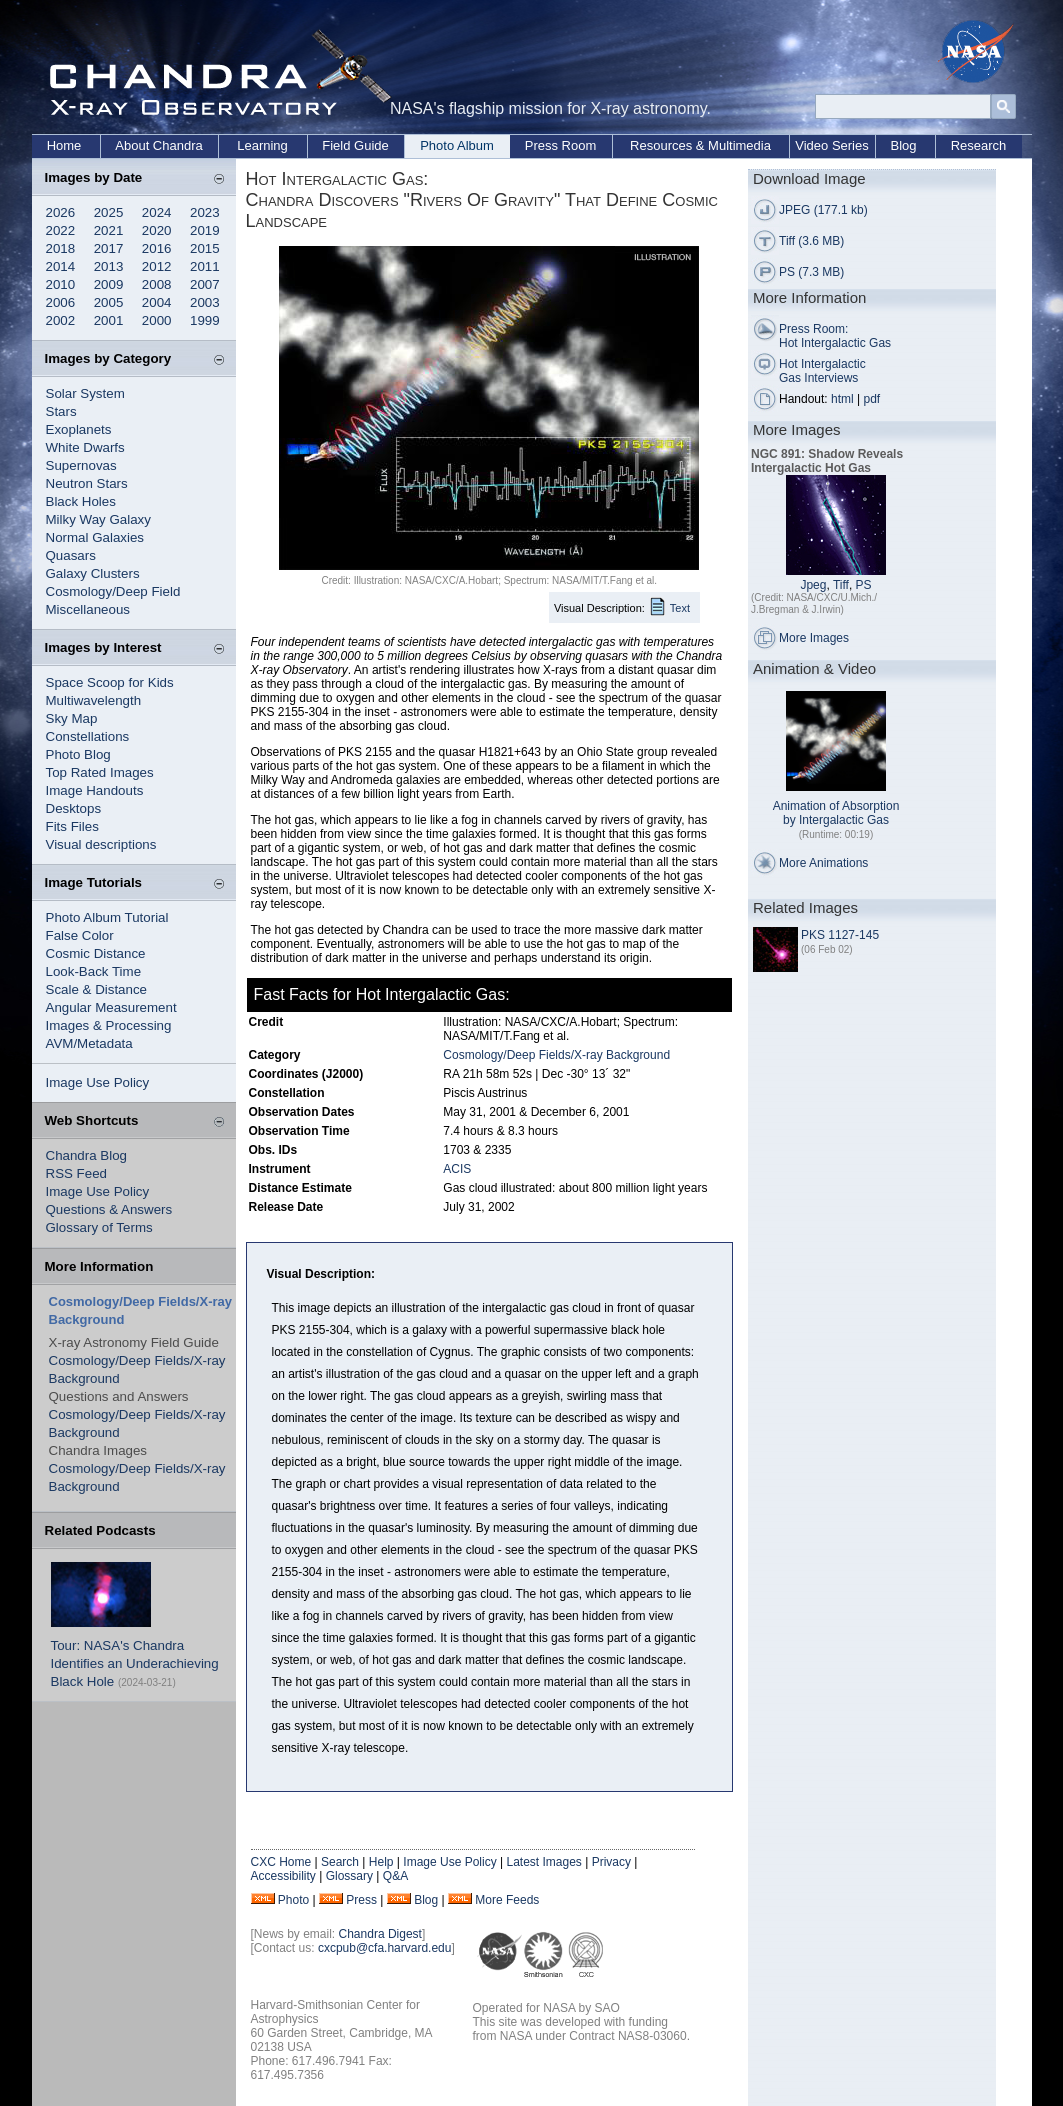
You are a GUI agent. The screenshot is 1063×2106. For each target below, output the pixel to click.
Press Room (561, 145)
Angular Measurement (111, 1007)
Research (979, 145)
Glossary (349, 1876)
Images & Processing (109, 1025)
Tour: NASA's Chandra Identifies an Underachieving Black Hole (135, 1663)
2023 (205, 212)
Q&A (395, 1876)
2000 (157, 320)
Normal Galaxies (95, 537)
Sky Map (72, 718)
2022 (61, 230)
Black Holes (81, 501)
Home (64, 145)
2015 (205, 248)
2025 (109, 212)
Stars (61, 411)
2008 (157, 284)
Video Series (831, 145)
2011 (205, 266)
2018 (61, 248)
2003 (205, 302)
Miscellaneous (88, 609)
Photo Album (457, 145)
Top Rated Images (100, 772)
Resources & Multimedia (700, 145)
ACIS (457, 1169)
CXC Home (281, 1862)
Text (680, 608)
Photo (293, 1900)
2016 (157, 248)
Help (381, 1862)
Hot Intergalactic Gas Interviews (822, 371)
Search (340, 1862)
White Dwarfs (85, 447)
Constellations (88, 736)
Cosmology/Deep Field (113, 591)
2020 (157, 230)
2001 (109, 320)
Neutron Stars (87, 483)
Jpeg (813, 585)
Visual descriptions (101, 844)
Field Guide (355, 145)
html (842, 399)
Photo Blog (78, 754)
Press (361, 1900)
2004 (157, 302)
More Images (814, 638)
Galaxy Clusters (93, 573)
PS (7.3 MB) (811, 272)
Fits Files (72, 826)
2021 (109, 230)
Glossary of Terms (99, 1227)
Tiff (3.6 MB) (811, 241)
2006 (61, 302)
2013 (109, 266)
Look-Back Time (94, 971)
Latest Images (543, 1862)
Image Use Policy (98, 1082)
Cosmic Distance (96, 953)
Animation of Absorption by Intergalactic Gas (836, 813)
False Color (80, 935)
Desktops (74, 808)
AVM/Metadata (89, 1043)
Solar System (85, 393)
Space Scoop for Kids (110, 682)
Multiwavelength (94, 700)
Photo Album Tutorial (107, 917)
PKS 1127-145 (840, 935)
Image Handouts (95, 790)
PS (864, 585)
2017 (109, 248)
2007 (205, 284)
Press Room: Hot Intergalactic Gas (835, 336)
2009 (109, 284)
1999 (205, 320)
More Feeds (507, 1900)
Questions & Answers (109, 1209)
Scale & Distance (97, 989)
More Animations (823, 863)
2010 (61, 284)
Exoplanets (79, 429)
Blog (903, 145)
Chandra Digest (380, 1934)
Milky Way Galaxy (98, 519)
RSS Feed (77, 1173)
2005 (109, 302)
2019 (205, 230)
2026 (61, 212)
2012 (157, 266)
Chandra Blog (87, 1155)
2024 (157, 212)
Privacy (611, 1862)
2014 (61, 266)
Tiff (841, 585)
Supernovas (81, 465)
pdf (872, 399)
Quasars (71, 555)
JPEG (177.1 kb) (823, 210)
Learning (262, 145)
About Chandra (158, 145)
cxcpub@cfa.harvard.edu (385, 1948)
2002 (61, 320)
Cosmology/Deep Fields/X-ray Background (556, 1055)
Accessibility (283, 1876)
